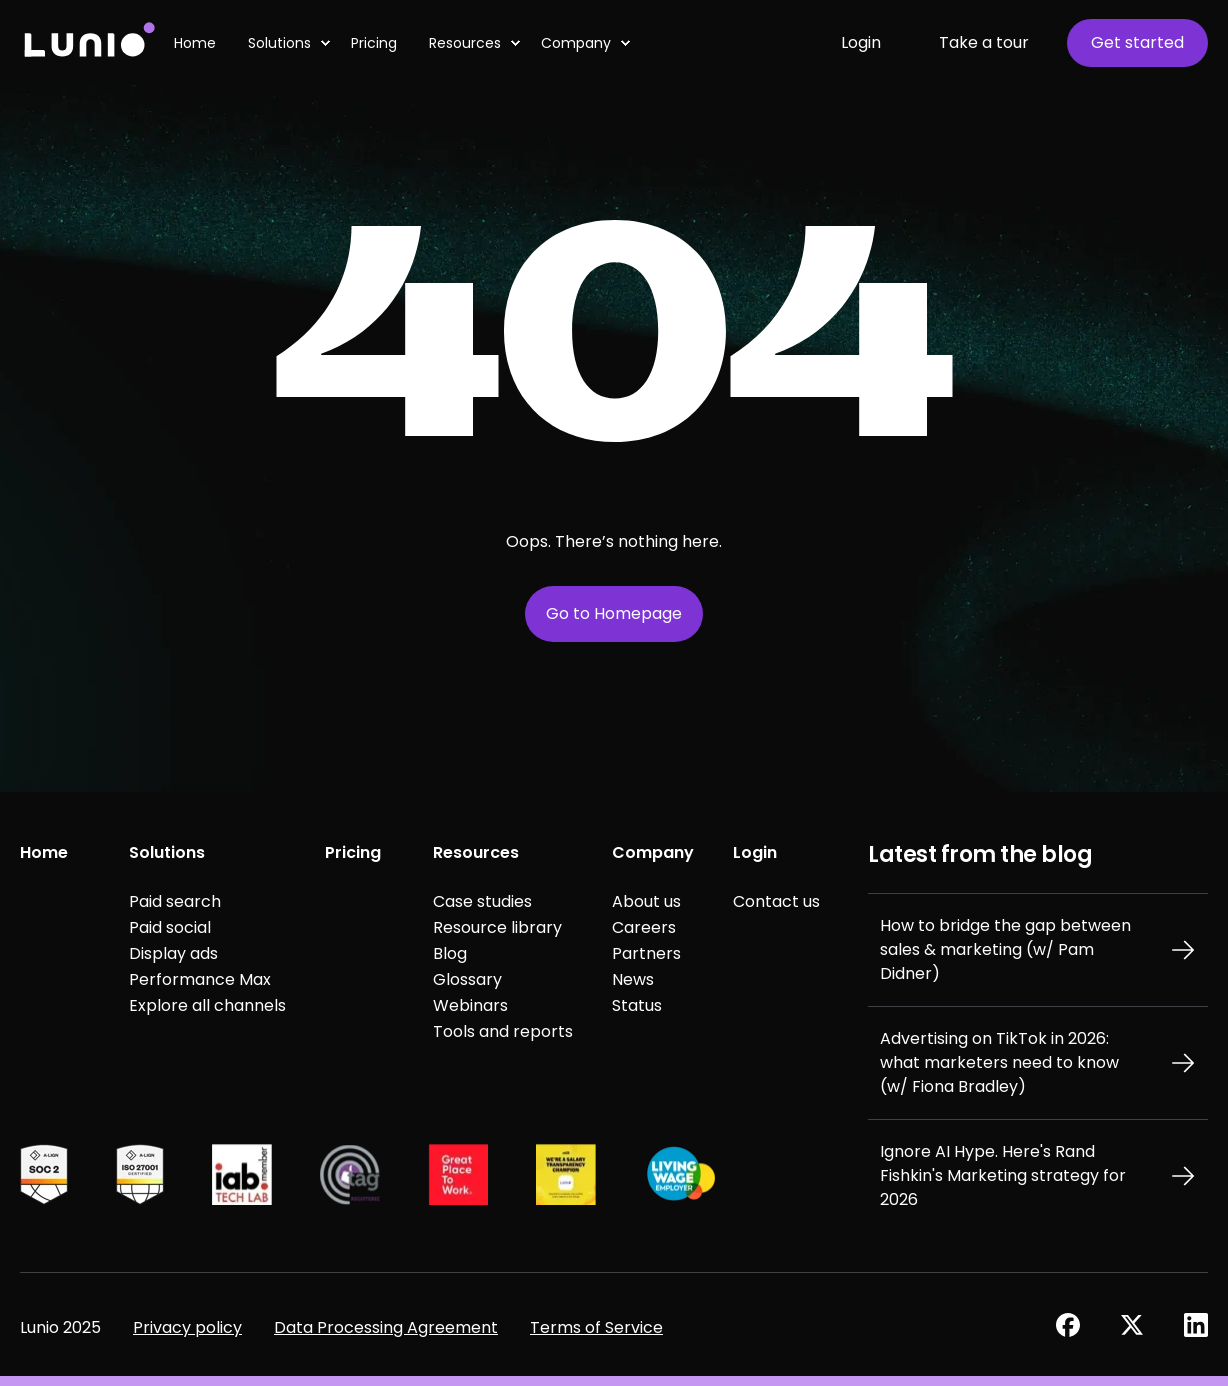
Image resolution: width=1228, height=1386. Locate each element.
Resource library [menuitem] (497, 927)
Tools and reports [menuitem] (503, 1031)
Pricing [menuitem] (353, 852)
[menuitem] (325, 43)
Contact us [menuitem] (776, 901)
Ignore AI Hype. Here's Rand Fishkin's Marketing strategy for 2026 (1003, 1175)
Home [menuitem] (44, 852)
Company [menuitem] (653, 852)
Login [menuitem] (755, 852)
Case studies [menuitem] (482, 901)
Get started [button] (1137, 42)
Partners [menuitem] (646, 953)
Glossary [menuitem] (467, 979)
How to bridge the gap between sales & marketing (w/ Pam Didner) (1005, 949)
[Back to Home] (88, 42)
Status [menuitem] (637, 1005)
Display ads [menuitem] (173, 953)
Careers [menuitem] (644, 927)
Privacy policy (187, 1327)
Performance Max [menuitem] (200, 979)
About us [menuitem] (646, 901)
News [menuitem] (633, 979)
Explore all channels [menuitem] (207, 1005)
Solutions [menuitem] (167, 852)
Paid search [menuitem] (175, 901)
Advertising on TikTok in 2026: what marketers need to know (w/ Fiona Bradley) (999, 1062)
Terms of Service (596, 1327)
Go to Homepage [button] (614, 613)
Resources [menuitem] (476, 852)
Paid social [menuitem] (170, 927)
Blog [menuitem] (450, 953)
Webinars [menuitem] (470, 1005)
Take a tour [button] (984, 42)
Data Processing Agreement (386, 1327)
